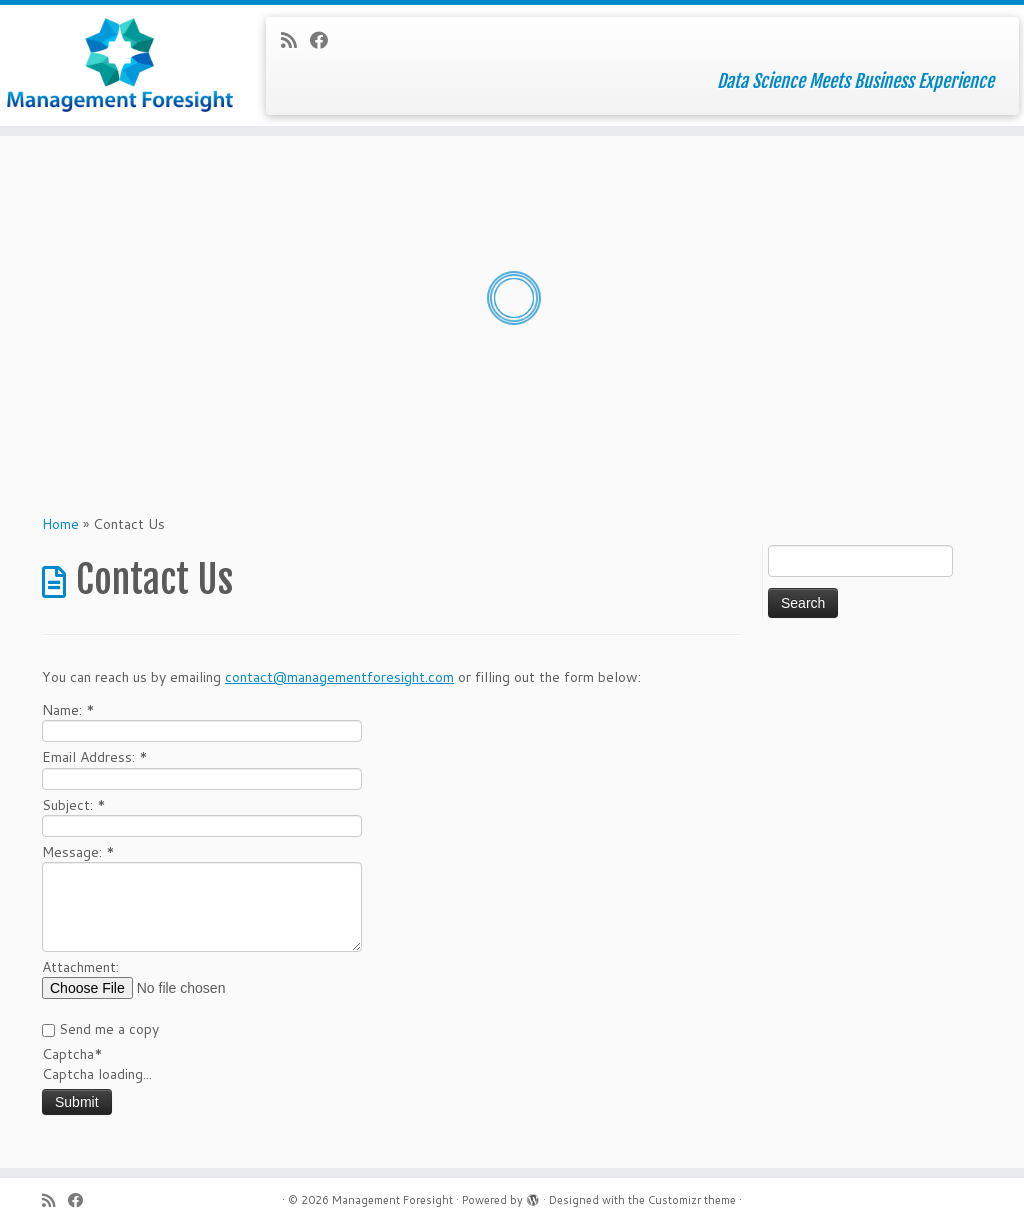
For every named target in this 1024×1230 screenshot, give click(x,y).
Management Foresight (392, 1200)
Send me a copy (109, 1029)
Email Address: (95, 757)
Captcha (72, 1054)
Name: (68, 710)
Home (60, 524)
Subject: (74, 805)
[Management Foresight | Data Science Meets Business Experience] (120, 65)
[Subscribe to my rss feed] (295, 40)
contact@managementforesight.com (339, 677)
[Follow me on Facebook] (325, 40)
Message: (78, 852)
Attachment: (80, 967)
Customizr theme (692, 1200)
